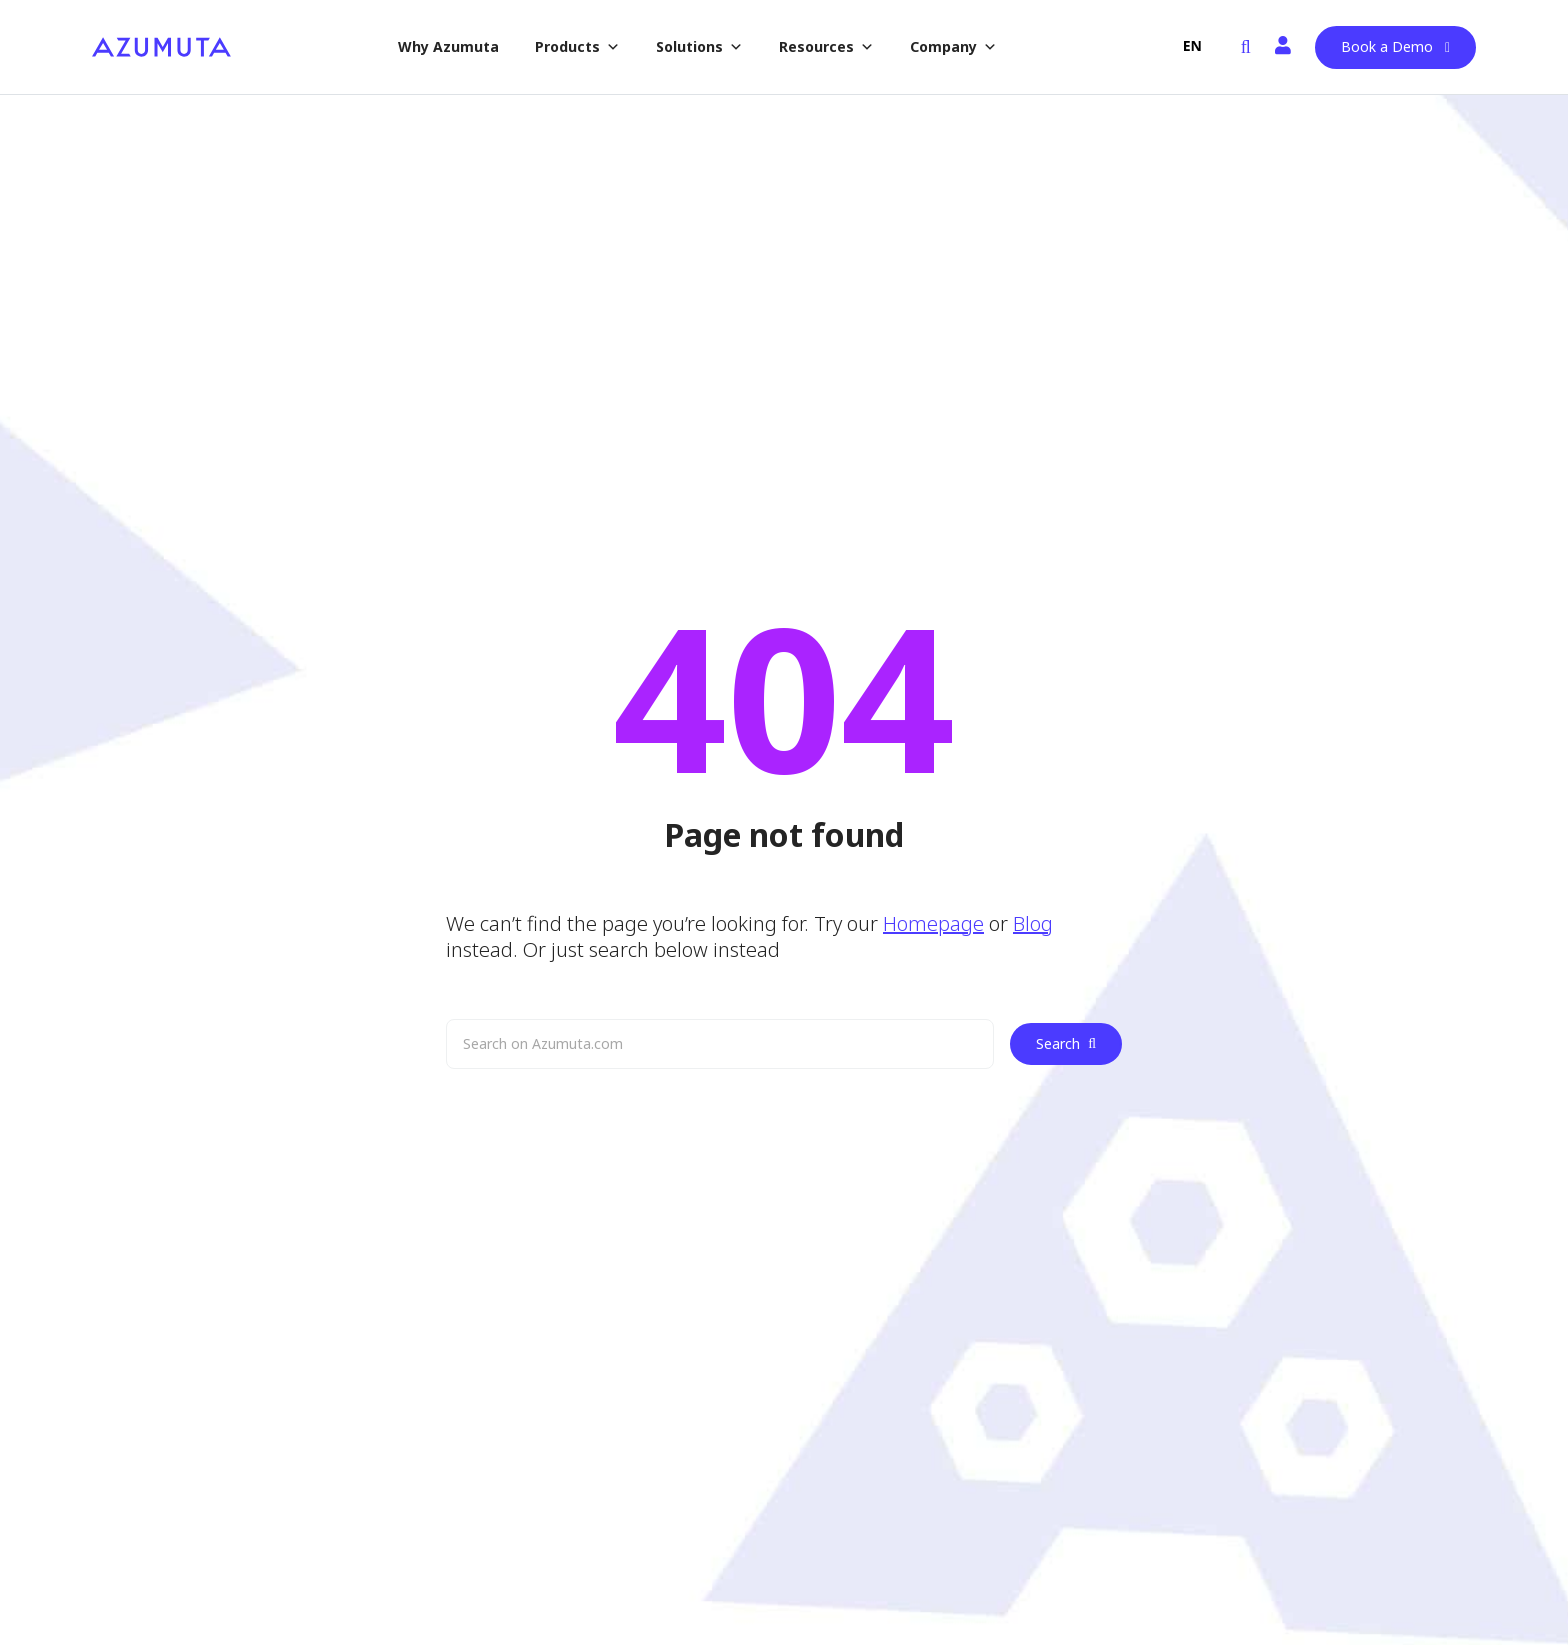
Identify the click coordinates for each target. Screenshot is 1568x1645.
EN (1192, 45)
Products (577, 46)
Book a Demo (1387, 46)
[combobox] (1192, 46)
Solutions (699, 46)
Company (953, 46)
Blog (1033, 923)
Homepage (933, 923)
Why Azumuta (448, 46)
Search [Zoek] (1066, 1043)
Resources (826, 46)
